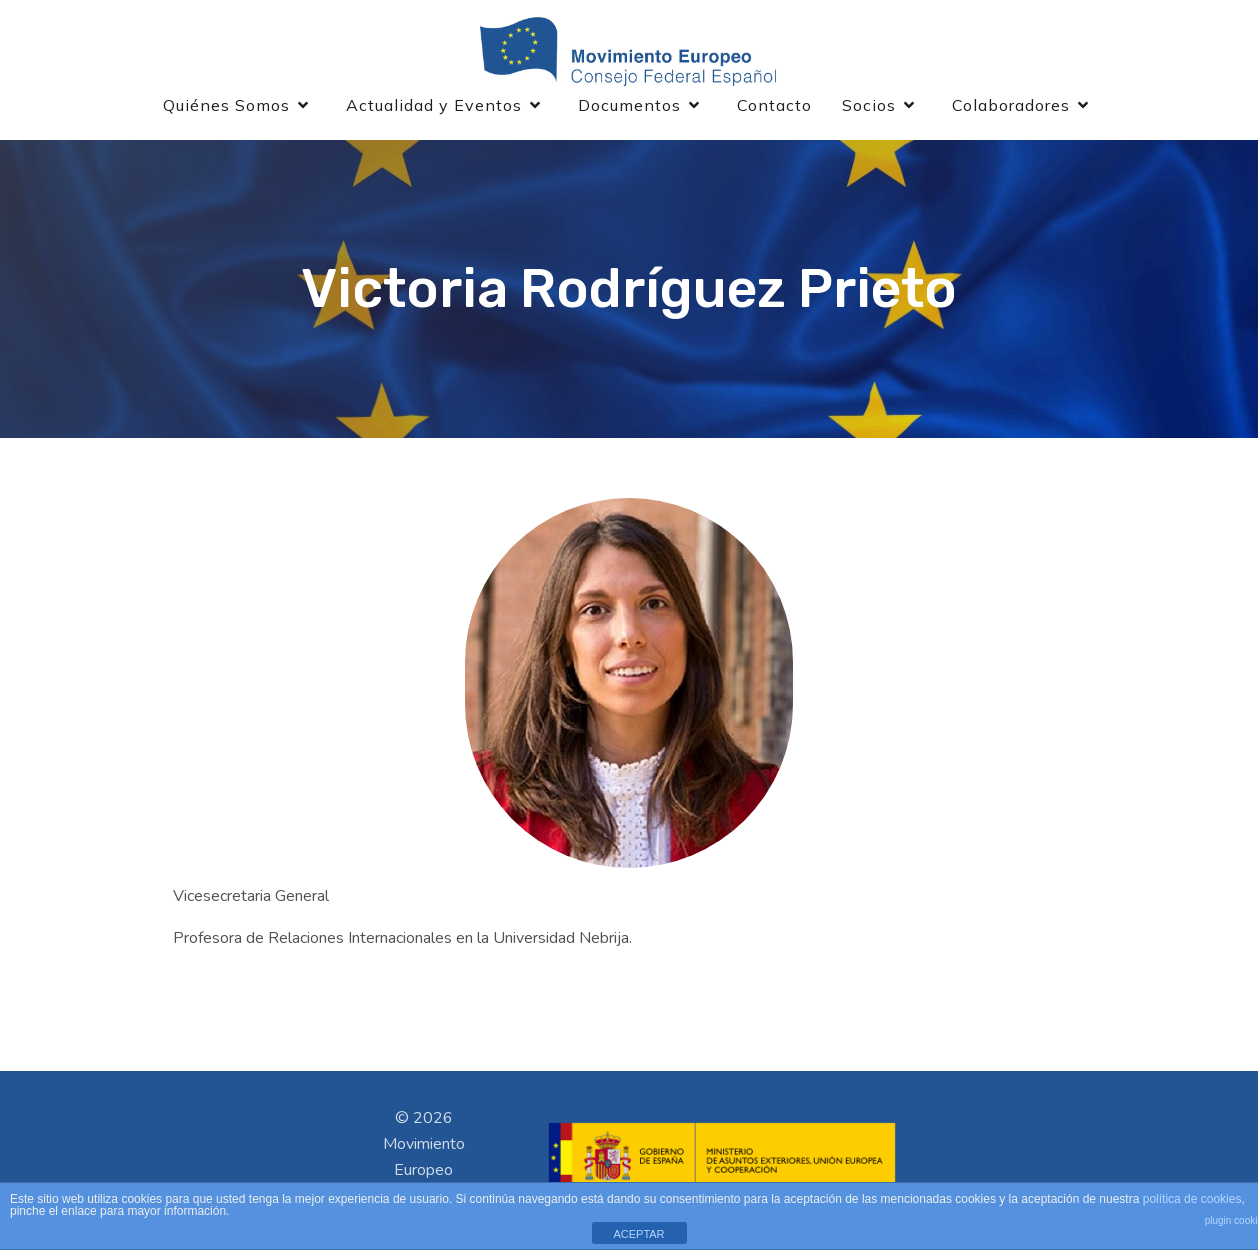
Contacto (774, 108)
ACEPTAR (638, 1234)
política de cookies (1192, 1199)
